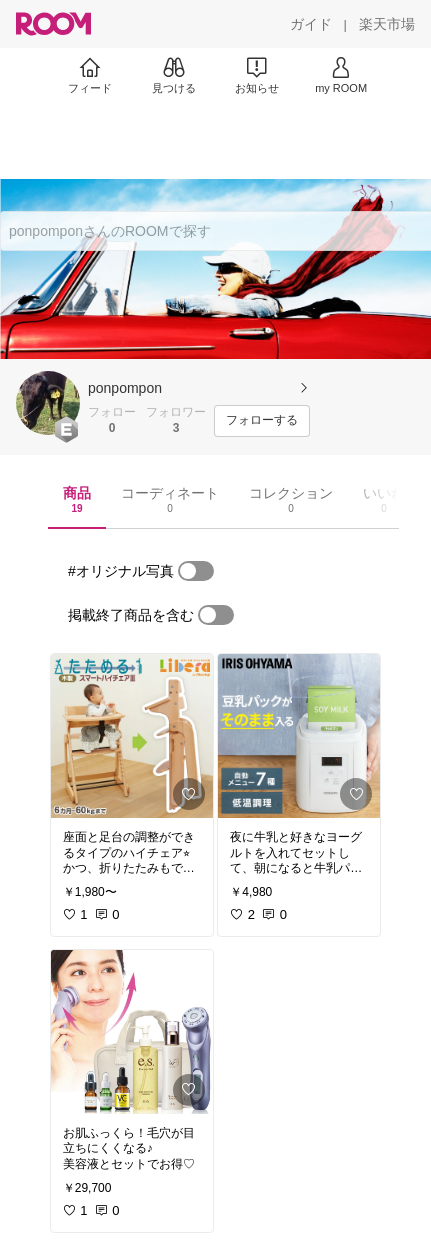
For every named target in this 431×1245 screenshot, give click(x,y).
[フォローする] (262, 421)
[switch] (196, 571)
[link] (132, 736)
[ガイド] (311, 24)
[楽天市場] (387, 24)
